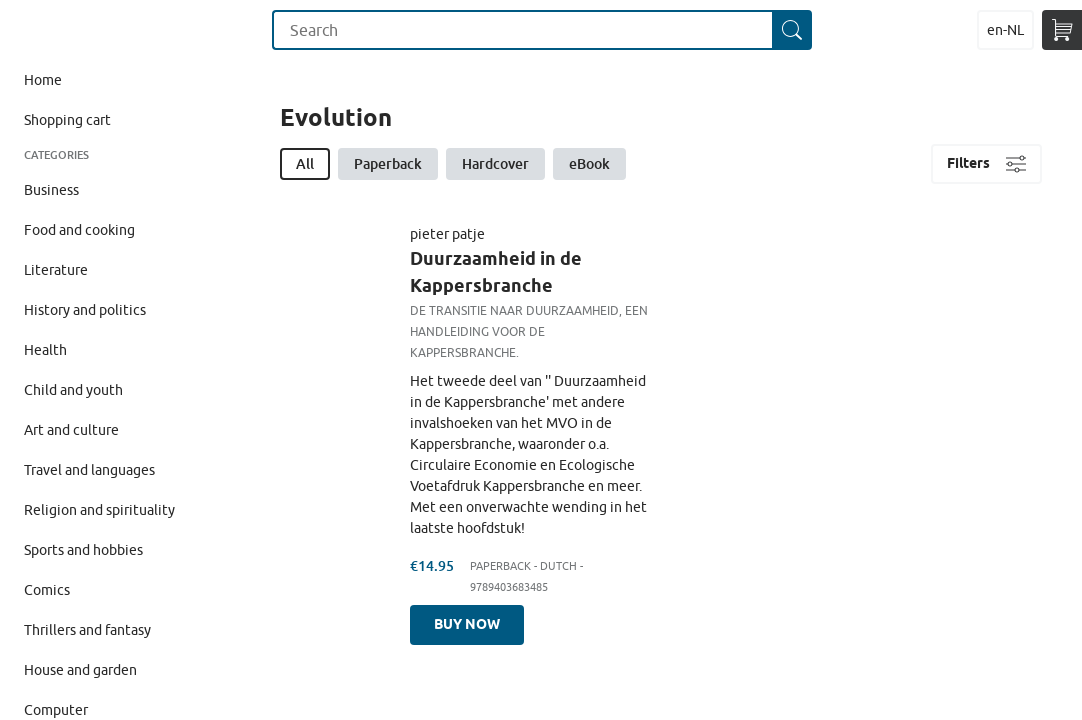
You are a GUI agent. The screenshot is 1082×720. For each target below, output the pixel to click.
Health (45, 350)
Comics (47, 590)
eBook (589, 163)
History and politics (85, 310)
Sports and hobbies (83, 550)
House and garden (80, 670)
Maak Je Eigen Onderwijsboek (53, 30)
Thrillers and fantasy (87, 630)
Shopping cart (67, 120)
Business (51, 190)
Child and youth (73, 390)
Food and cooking (79, 230)
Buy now (467, 624)
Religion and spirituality (99, 510)
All (305, 163)
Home (43, 80)
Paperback (388, 163)
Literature (56, 270)
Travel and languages (89, 470)
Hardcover (495, 163)
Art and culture (71, 430)
